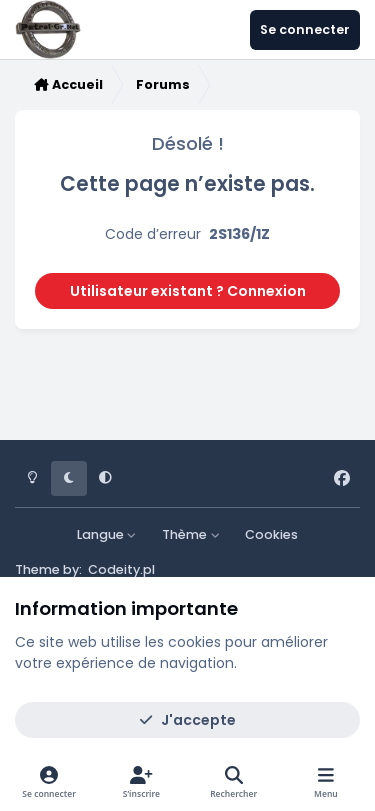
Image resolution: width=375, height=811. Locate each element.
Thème (191, 534)
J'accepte (187, 720)
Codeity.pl (121, 569)
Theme (37, 569)
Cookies (271, 534)
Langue (107, 534)
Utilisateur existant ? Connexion (188, 291)
